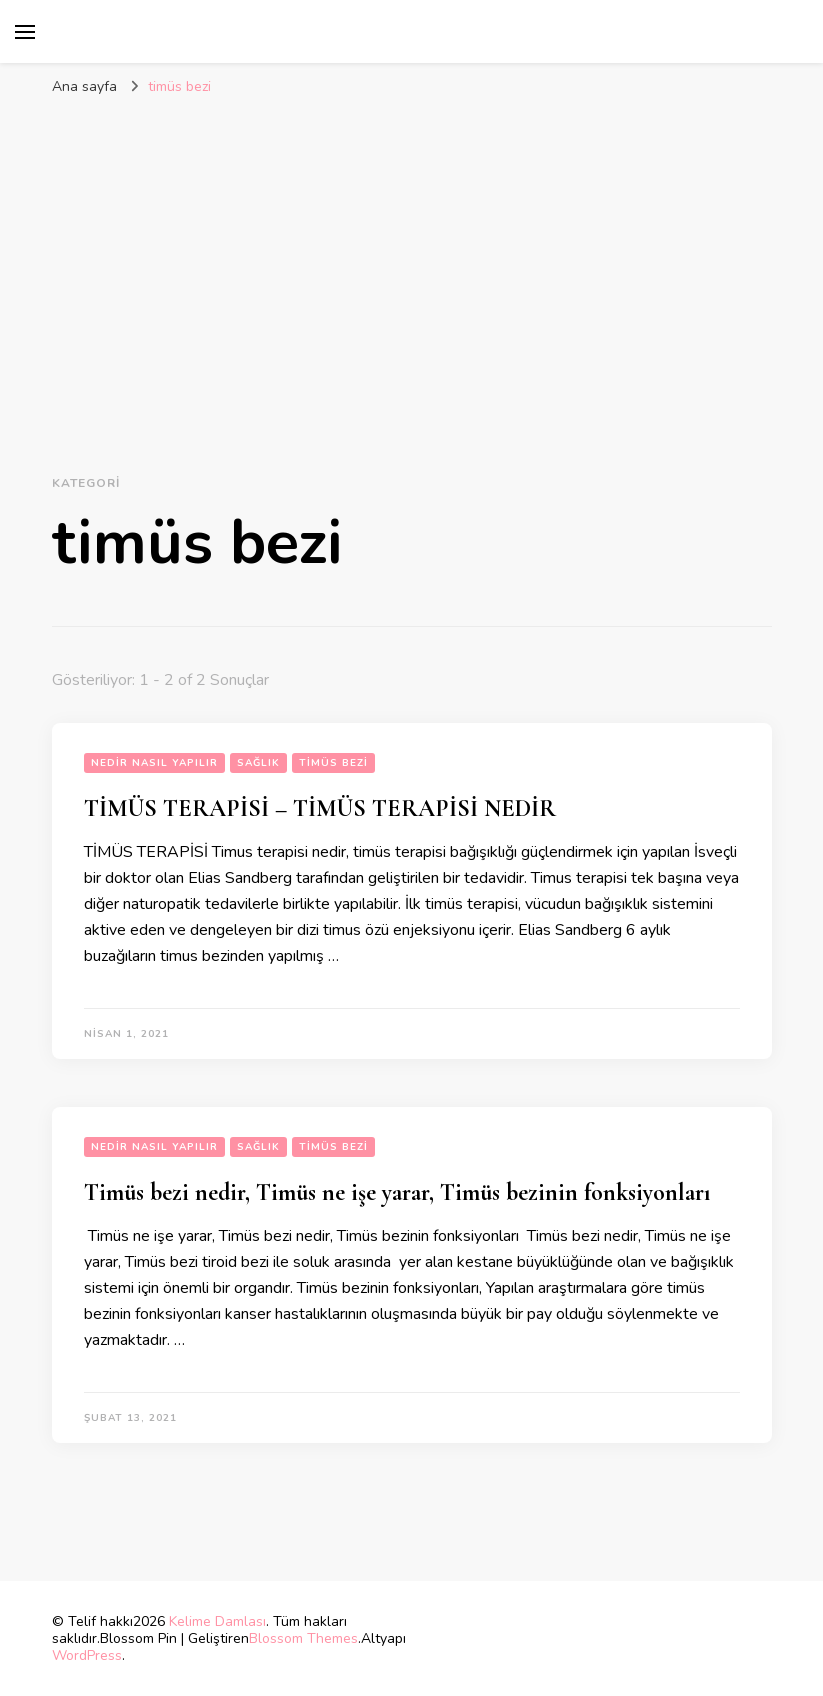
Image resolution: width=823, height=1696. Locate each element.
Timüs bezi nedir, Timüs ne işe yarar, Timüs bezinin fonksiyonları (397, 1192)
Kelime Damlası (217, 1621)
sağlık (258, 763)
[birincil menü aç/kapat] (25, 32)
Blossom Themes (303, 1638)
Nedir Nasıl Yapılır (154, 763)
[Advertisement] (412, 257)
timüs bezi (333, 763)
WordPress (87, 1655)
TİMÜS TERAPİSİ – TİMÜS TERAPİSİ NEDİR (320, 808)
